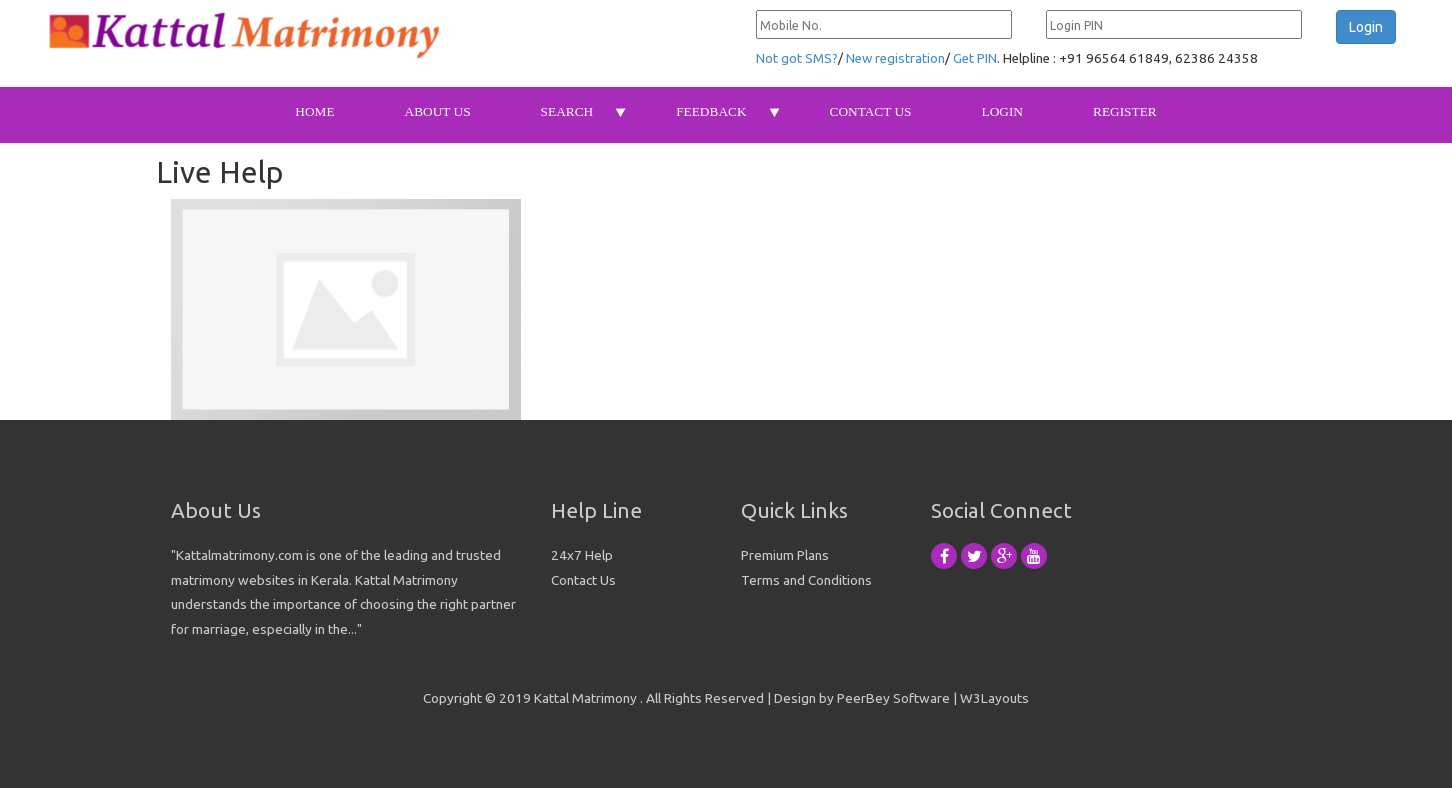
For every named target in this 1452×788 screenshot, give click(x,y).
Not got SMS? (797, 58)
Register (1125, 111)
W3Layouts (994, 698)
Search (567, 111)
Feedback (711, 111)
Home (314, 111)
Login (1002, 111)
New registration (895, 58)
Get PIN (975, 58)
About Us (438, 111)
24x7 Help (582, 555)
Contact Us (871, 111)
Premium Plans (785, 555)
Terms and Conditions (806, 580)
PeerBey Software (893, 698)
